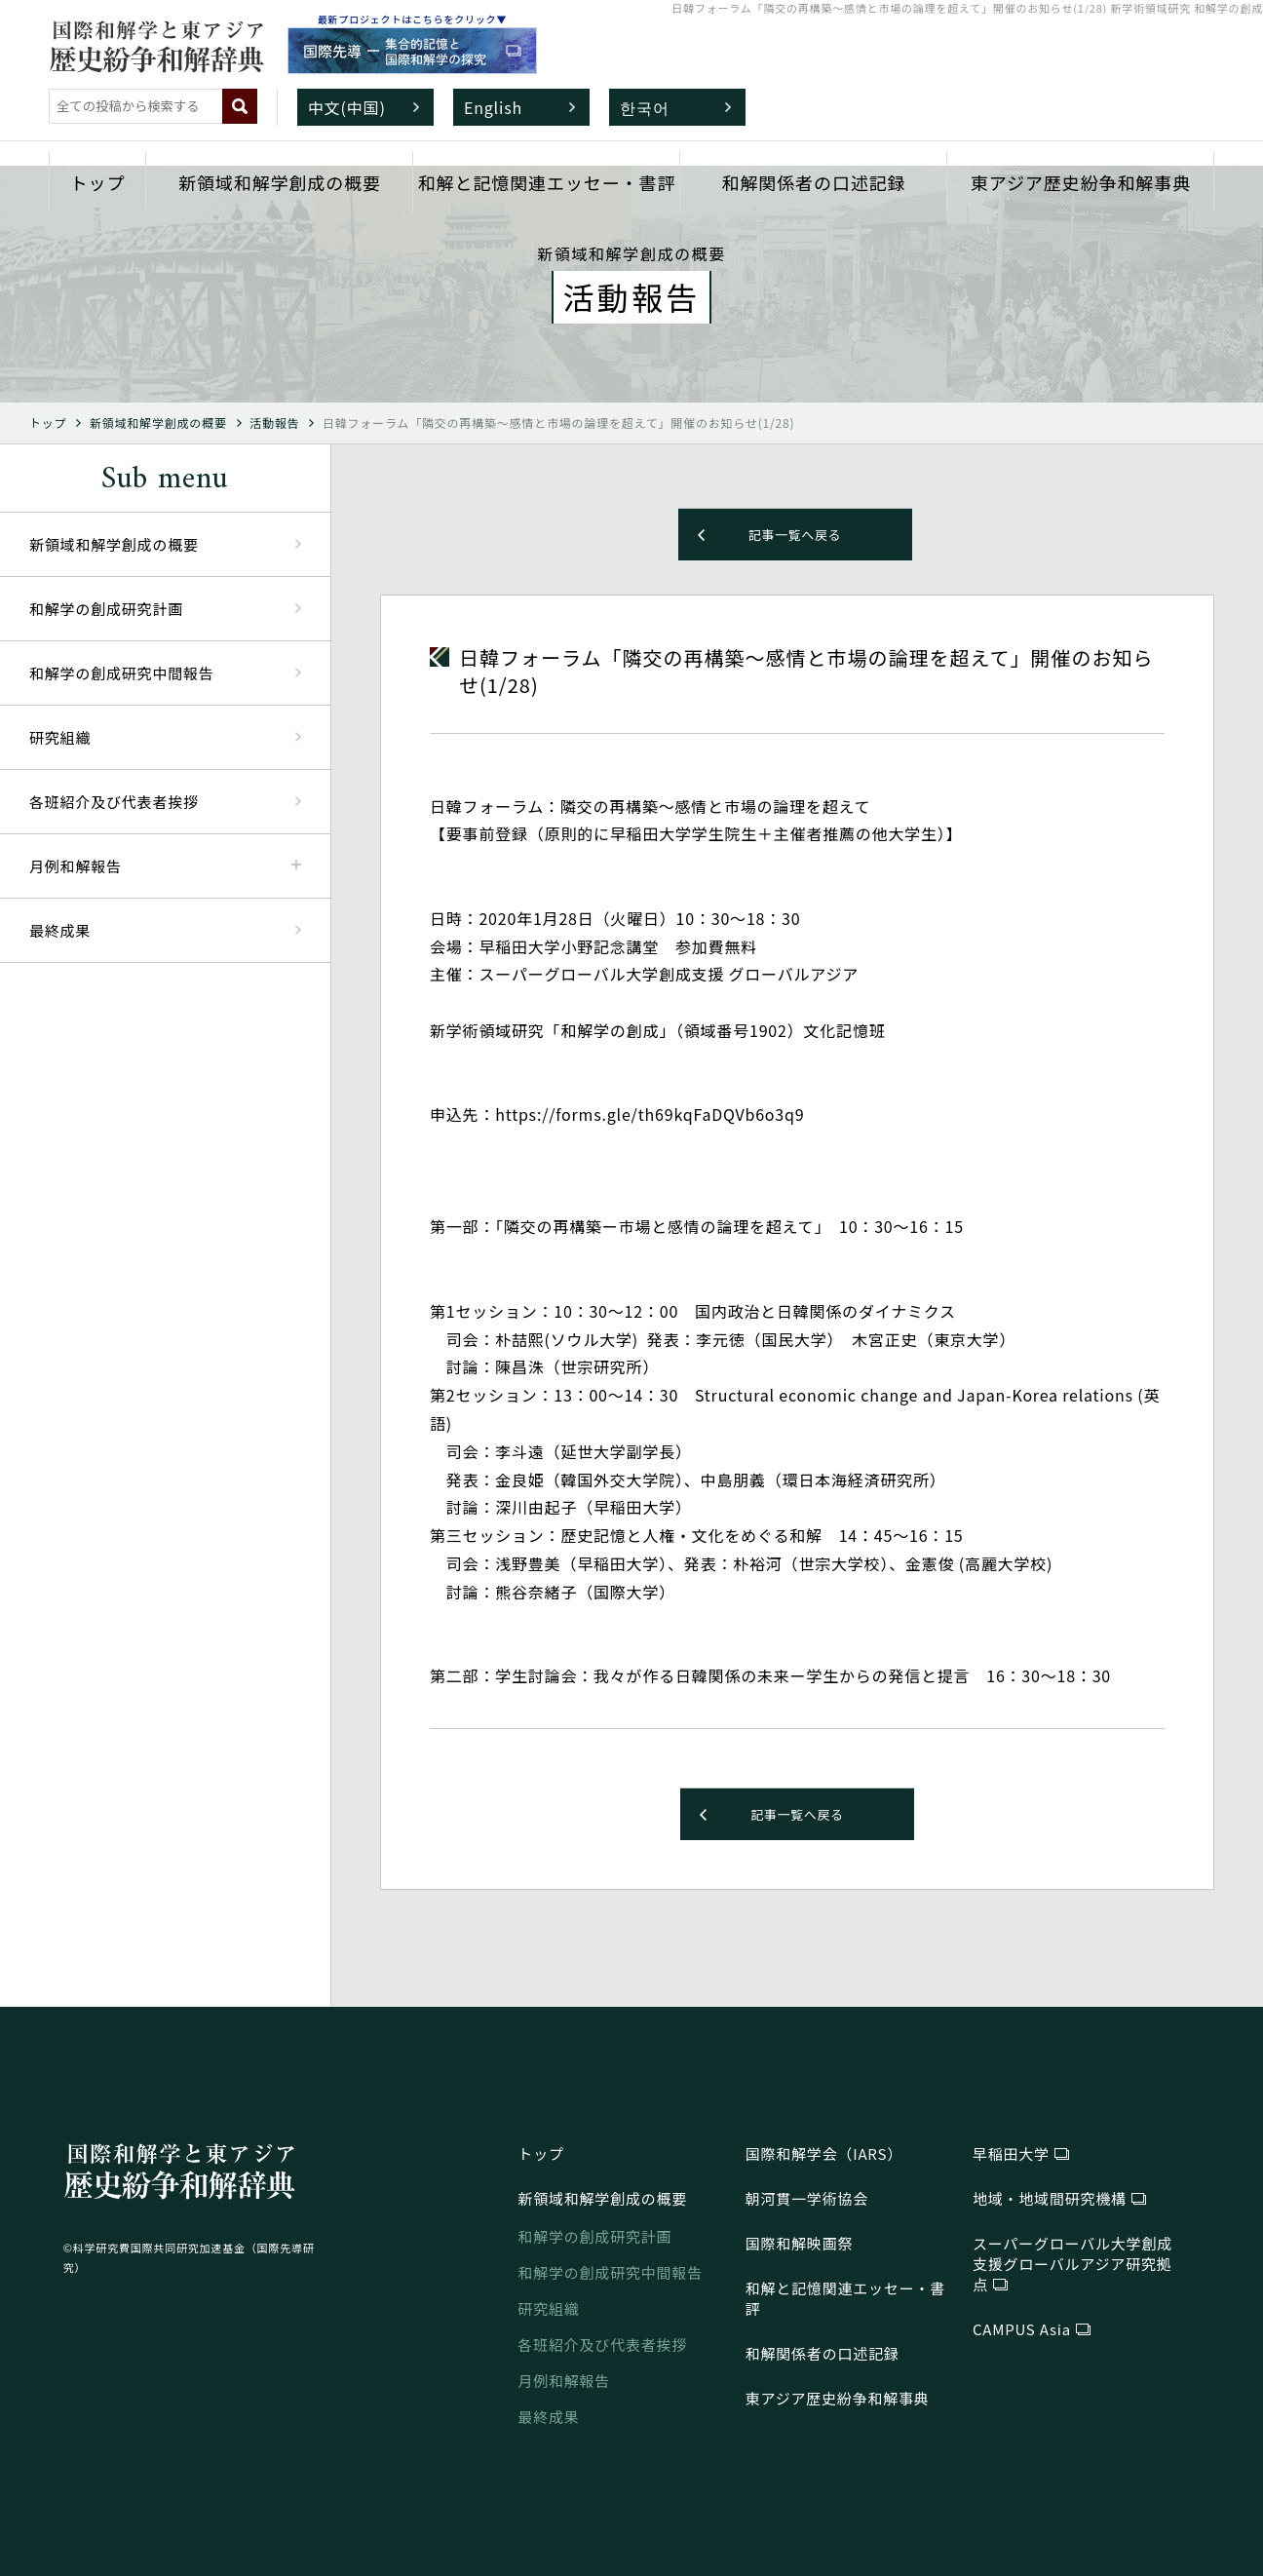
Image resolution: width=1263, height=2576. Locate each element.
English (493, 107)
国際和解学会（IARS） (824, 2153)
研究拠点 (1072, 2263)
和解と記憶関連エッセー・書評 (547, 182)
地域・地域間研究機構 (1050, 2198)
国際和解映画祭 (800, 2243)
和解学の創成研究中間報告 (121, 673)
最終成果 (60, 930)
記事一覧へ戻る (795, 534)
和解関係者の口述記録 (814, 182)
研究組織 (60, 737)
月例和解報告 (563, 2380)
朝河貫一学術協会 (807, 2198)
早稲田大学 (1011, 2153)
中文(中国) (347, 107)
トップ (98, 182)
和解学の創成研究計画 (106, 608)
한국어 (644, 107)
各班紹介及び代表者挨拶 (114, 801)
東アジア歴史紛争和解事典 (1081, 182)
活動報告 (274, 422)
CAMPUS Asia (1022, 2329)
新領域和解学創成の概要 (279, 182)
